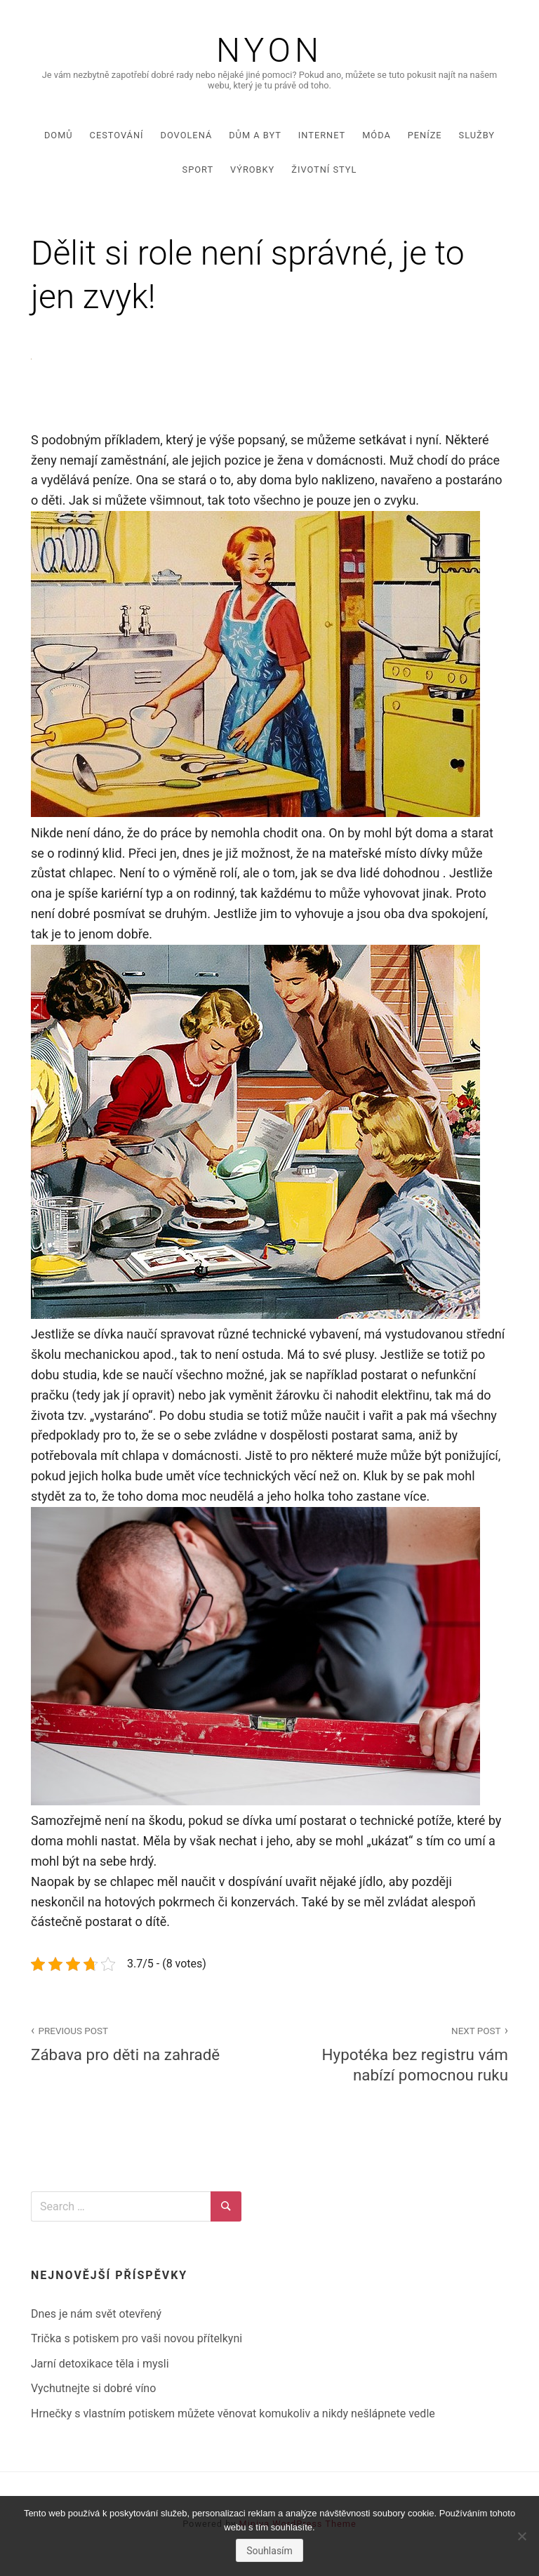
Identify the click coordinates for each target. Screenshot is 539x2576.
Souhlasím (269, 2550)
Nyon (269, 50)
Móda (376, 135)
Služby (477, 135)
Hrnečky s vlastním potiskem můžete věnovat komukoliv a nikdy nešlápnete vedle (233, 2413)
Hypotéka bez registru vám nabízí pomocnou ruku (396, 2053)
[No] (521, 2536)
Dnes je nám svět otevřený (96, 2314)
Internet (321, 135)
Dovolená (187, 135)
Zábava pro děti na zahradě (142, 2043)
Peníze (425, 135)
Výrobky (252, 169)
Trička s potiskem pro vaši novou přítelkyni (136, 2338)
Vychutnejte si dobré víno (93, 2388)
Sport (198, 169)
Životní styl (324, 169)
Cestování (117, 135)
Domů (58, 135)
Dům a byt (255, 135)
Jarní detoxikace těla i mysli (100, 2363)
